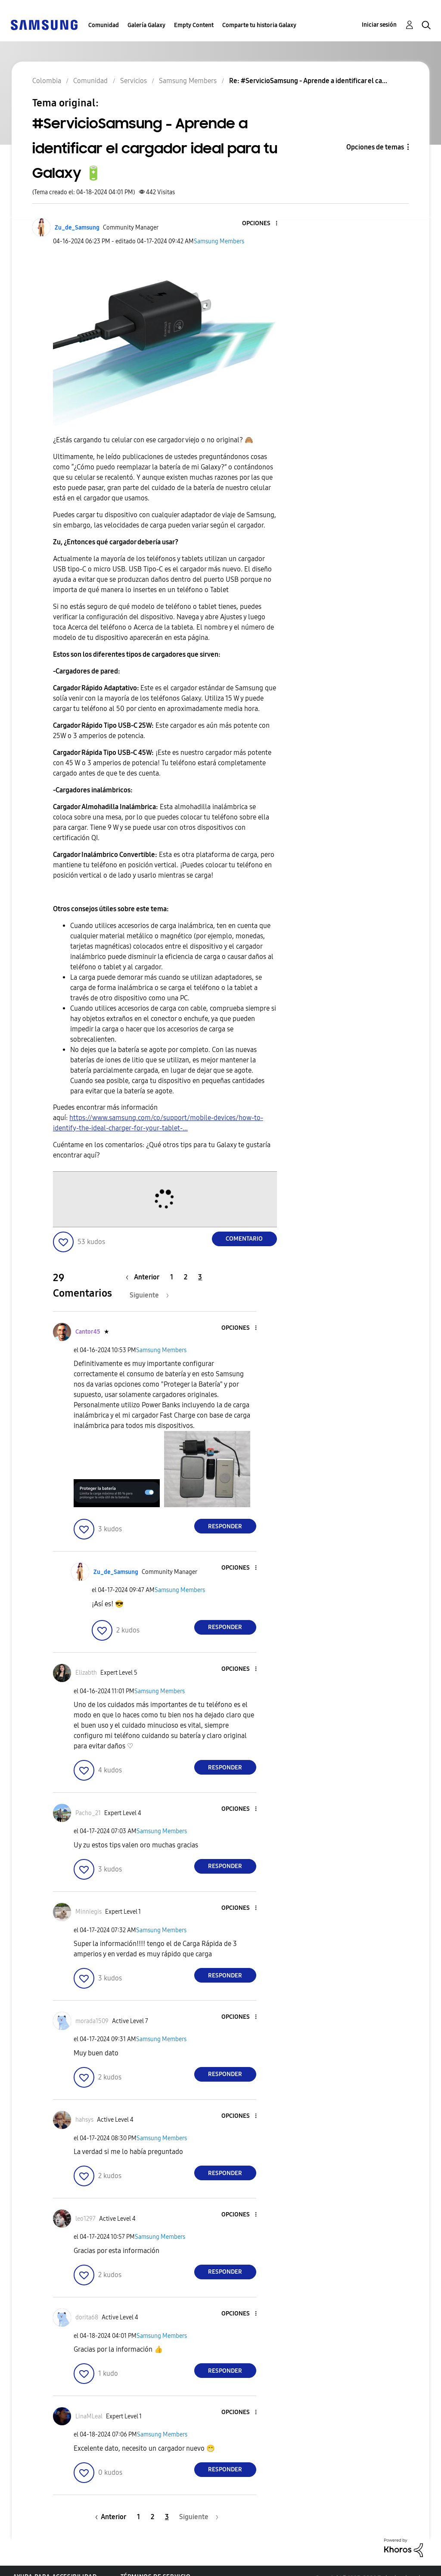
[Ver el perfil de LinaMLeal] (88, 2416)
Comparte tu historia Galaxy (259, 25)
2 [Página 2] (185, 1277)
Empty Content (194, 25)
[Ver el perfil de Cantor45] (87, 1331)
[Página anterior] (144, 1277)
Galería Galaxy (146, 25)
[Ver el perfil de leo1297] (85, 2218)
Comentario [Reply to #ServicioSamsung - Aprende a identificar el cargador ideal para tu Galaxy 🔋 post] (244, 1238)
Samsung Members (219, 241)
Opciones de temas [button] (375, 147)
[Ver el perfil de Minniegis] (88, 1911)
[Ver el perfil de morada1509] (92, 2021)
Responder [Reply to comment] (225, 1526)
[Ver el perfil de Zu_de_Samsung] (77, 227)
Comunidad (103, 25)
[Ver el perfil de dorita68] (86, 2317)
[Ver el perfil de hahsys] (84, 2119)
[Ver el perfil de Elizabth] (86, 1672)
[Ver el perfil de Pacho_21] (88, 1813)
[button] (262, 224)
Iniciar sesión (379, 24)
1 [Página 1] (171, 1277)
